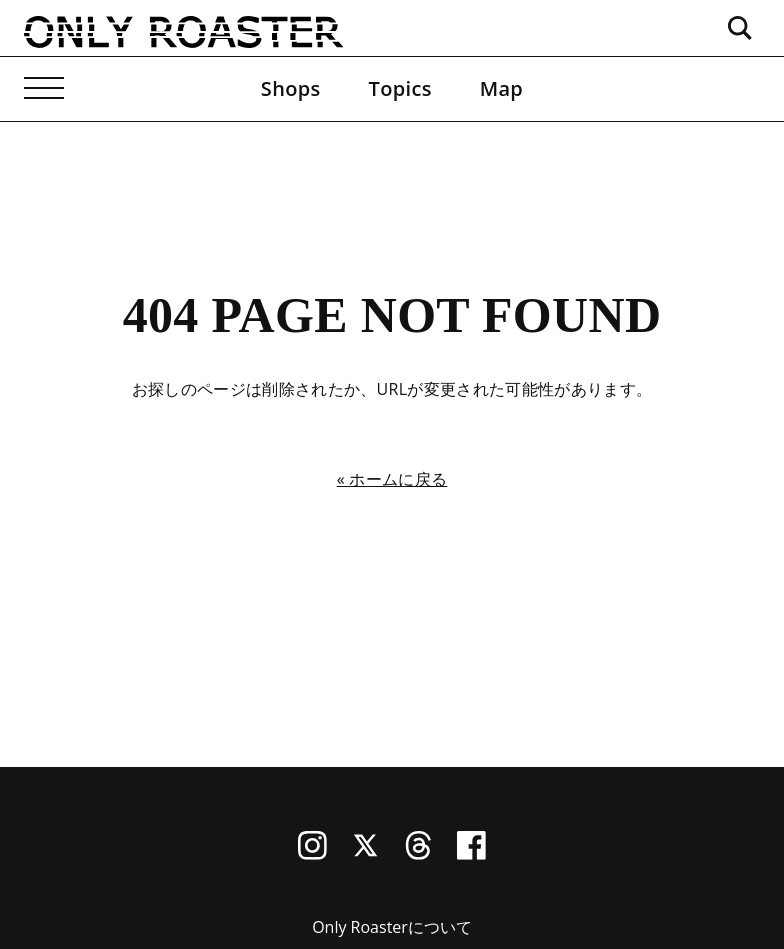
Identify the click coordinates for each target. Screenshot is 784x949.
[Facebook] (471, 854)
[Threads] (418, 854)
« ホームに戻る (392, 479)
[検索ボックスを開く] (740, 28)
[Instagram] (312, 854)
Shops (291, 88)
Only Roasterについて (392, 927)
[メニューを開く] (44, 89)
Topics (400, 88)
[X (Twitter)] (365, 854)
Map (501, 88)
